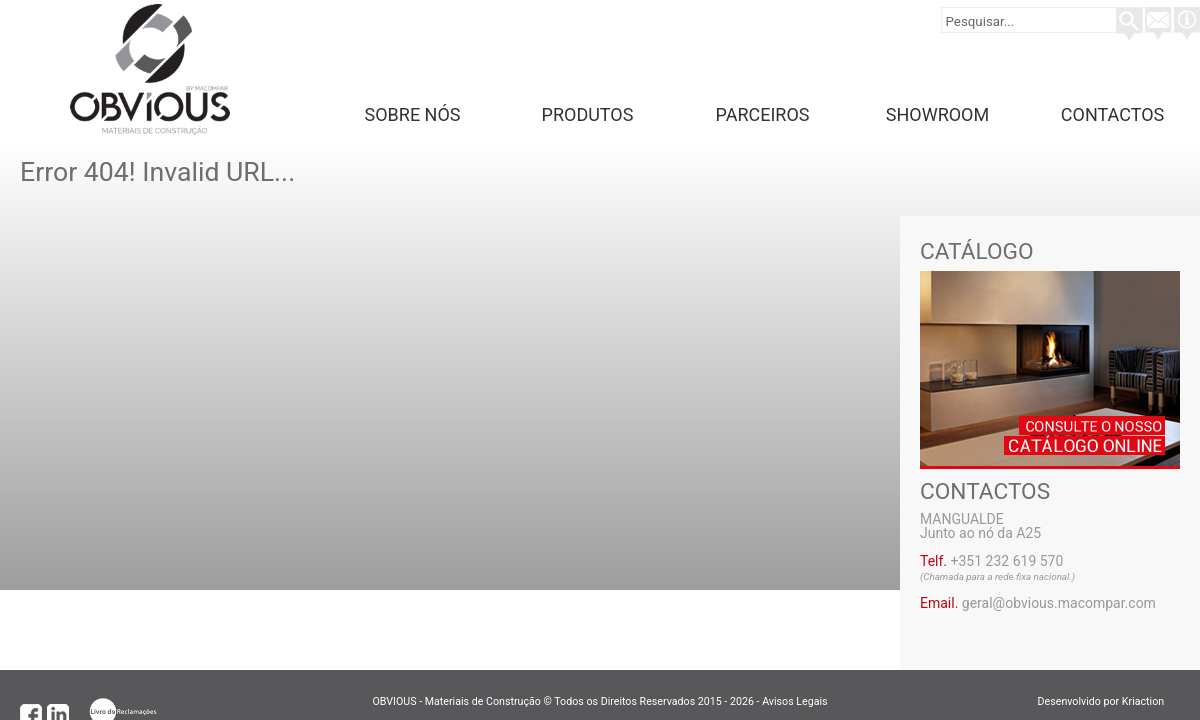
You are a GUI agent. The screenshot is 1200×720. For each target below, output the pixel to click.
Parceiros (763, 114)
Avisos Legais (794, 701)
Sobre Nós (413, 114)
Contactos (1112, 114)
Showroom (937, 114)
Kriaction (1151, 701)
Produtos (588, 114)
